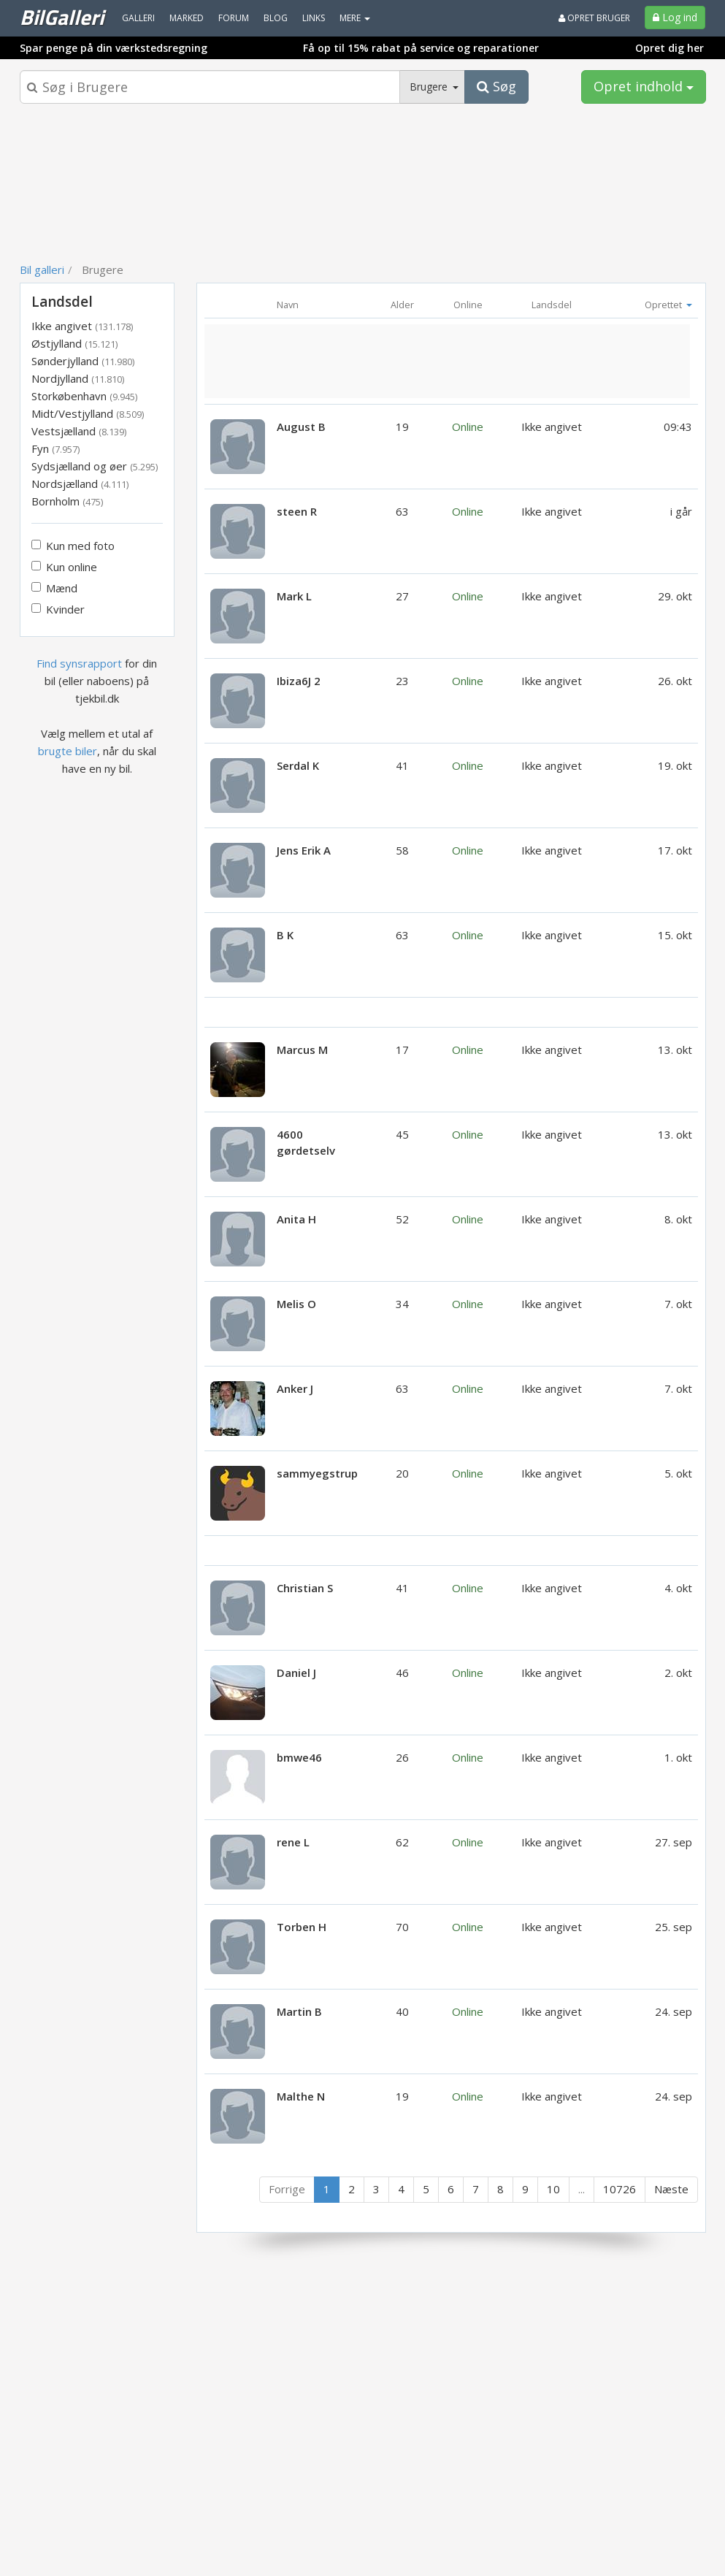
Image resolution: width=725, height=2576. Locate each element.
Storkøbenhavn (84, 396)
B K (285, 935)
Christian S (305, 1588)
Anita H (296, 1219)
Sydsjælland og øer (94, 466)
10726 (619, 2189)
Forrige (287, 2189)
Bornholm (67, 501)
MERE (355, 18)
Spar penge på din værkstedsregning (113, 48)
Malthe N (301, 2096)
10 (553, 2189)
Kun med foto (73, 545)
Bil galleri (42, 269)
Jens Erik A (304, 850)
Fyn (55, 448)
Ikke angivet (82, 325)
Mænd (54, 588)
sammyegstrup (317, 1473)
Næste (671, 2189)
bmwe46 (299, 1757)
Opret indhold (644, 86)
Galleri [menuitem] (138, 18)
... (581, 2189)
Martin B (299, 2011)
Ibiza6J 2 (299, 680)
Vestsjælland (78, 431)
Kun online (64, 566)
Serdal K (298, 765)
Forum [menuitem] (233, 18)
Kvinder (58, 609)
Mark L (294, 596)
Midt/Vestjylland (87, 413)
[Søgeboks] (210, 87)
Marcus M (302, 1049)
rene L (293, 1842)
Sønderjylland (82, 360)
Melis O (296, 1303)
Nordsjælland (79, 483)
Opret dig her (669, 48)
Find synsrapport (79, 663)
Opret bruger (594, 18)
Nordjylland (77, 378)
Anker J (295, 1388)
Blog (276, 18)
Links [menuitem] (313, 18)
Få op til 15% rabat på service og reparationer (421, 48)
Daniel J (296, 1672)
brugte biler (67, 751)
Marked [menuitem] (186, 18)
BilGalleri (62, 17)
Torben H (301, 1926)
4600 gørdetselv (306, 1142)
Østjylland (74, 343)
